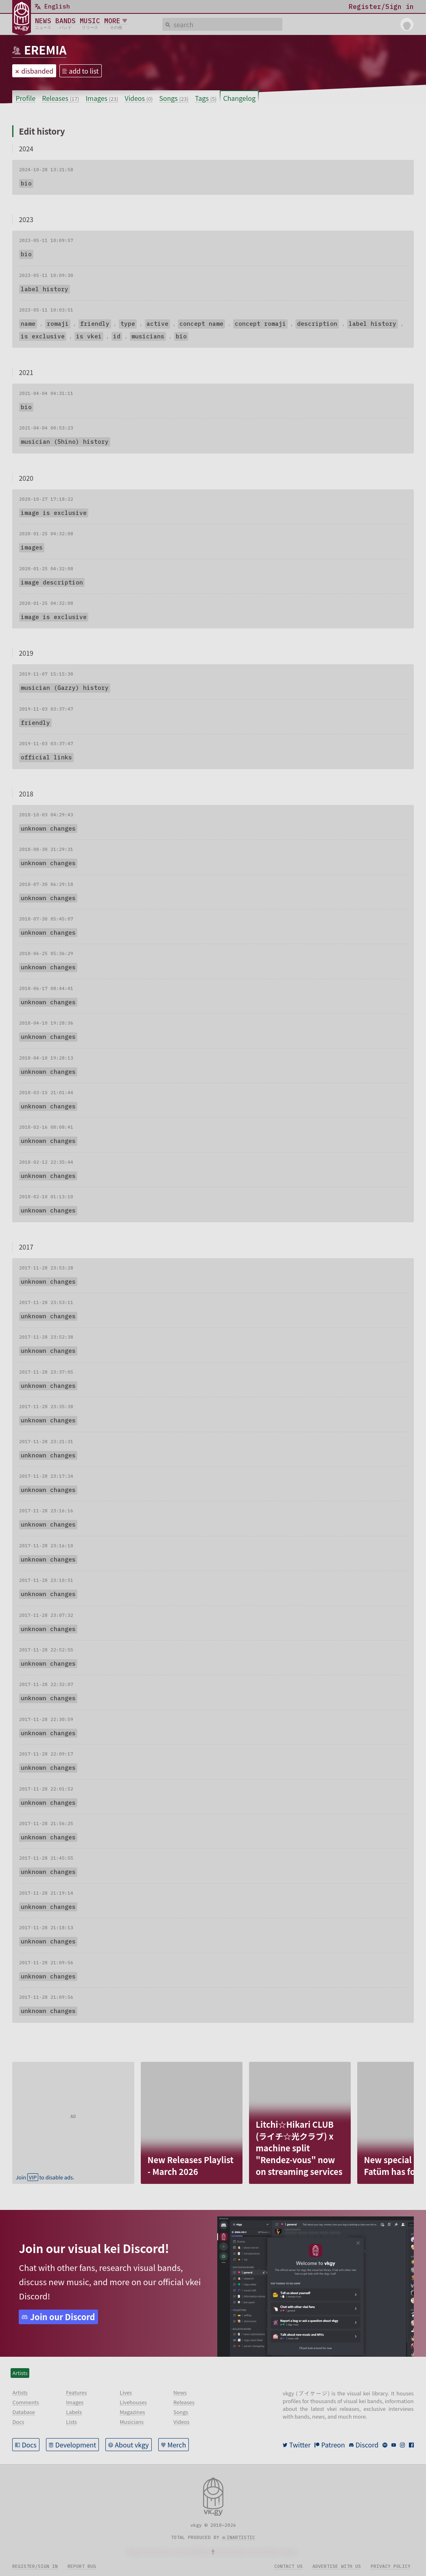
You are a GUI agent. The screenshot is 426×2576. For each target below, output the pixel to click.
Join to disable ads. (44, 2177)
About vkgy (132, 2444)
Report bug (82, 2566)
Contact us (288, 2566)
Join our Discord (62, 2317)
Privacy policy (391, 2566)
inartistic (241, 2537)
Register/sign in (35, 2566)
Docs (29, 2444)
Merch (176, 2444)
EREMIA (45, 49)
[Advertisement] (73, 2113)
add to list (84, 71)
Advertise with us (336, 2566)
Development (75, 2444)
